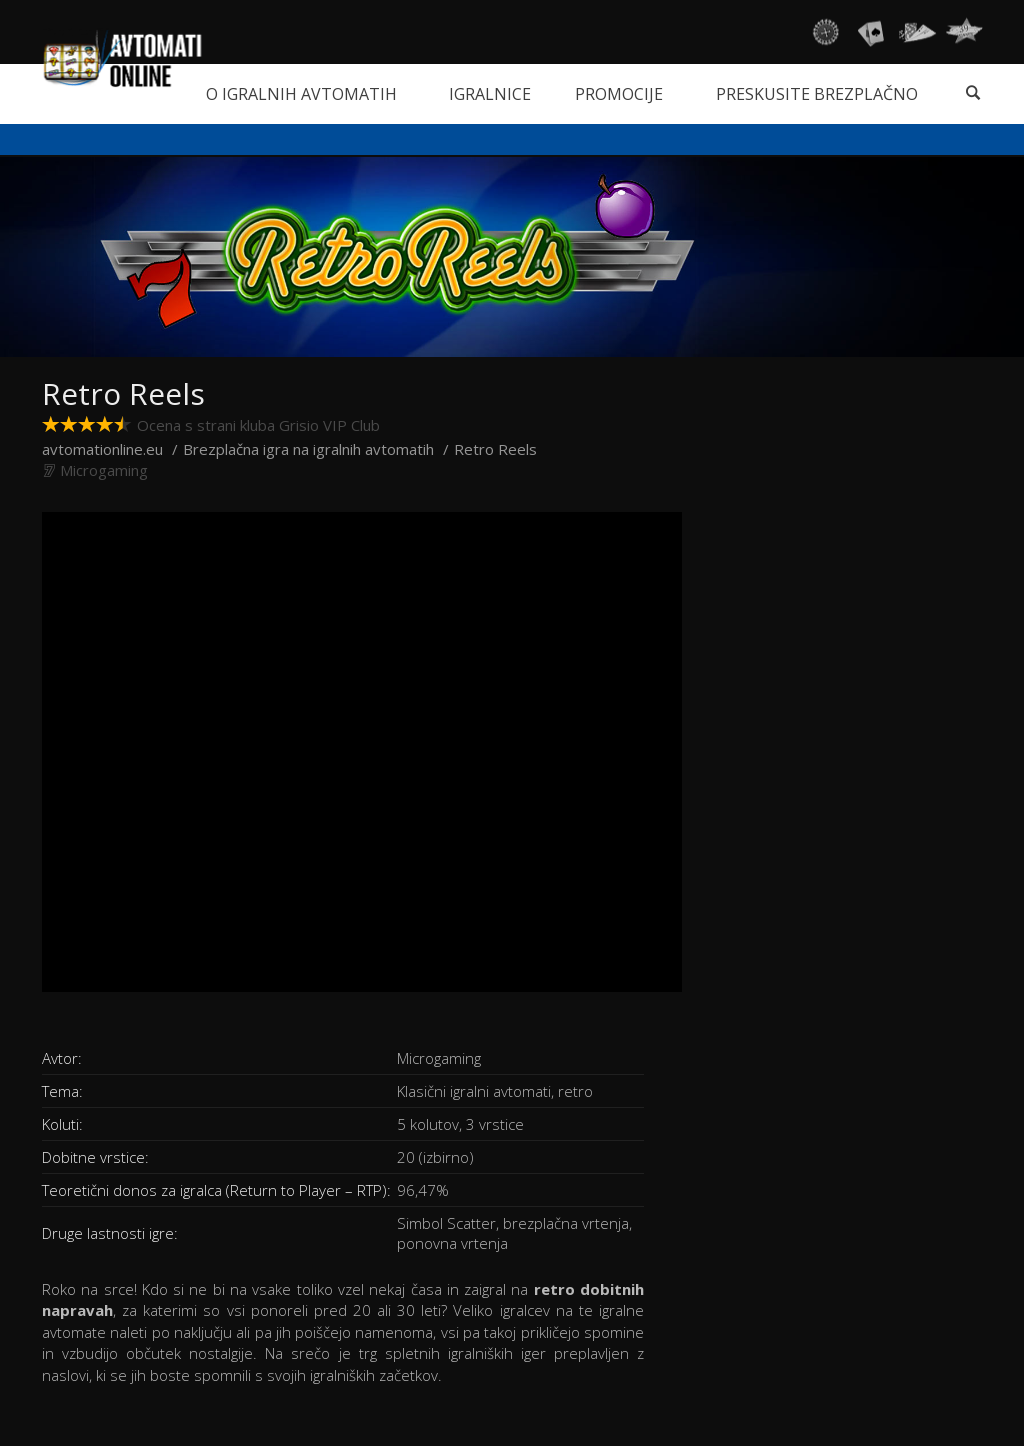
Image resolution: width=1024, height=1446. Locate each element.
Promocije (619, 94)
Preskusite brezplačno (817, 94)
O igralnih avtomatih (301, 94)
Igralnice (490, 94)
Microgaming (104, 470)
